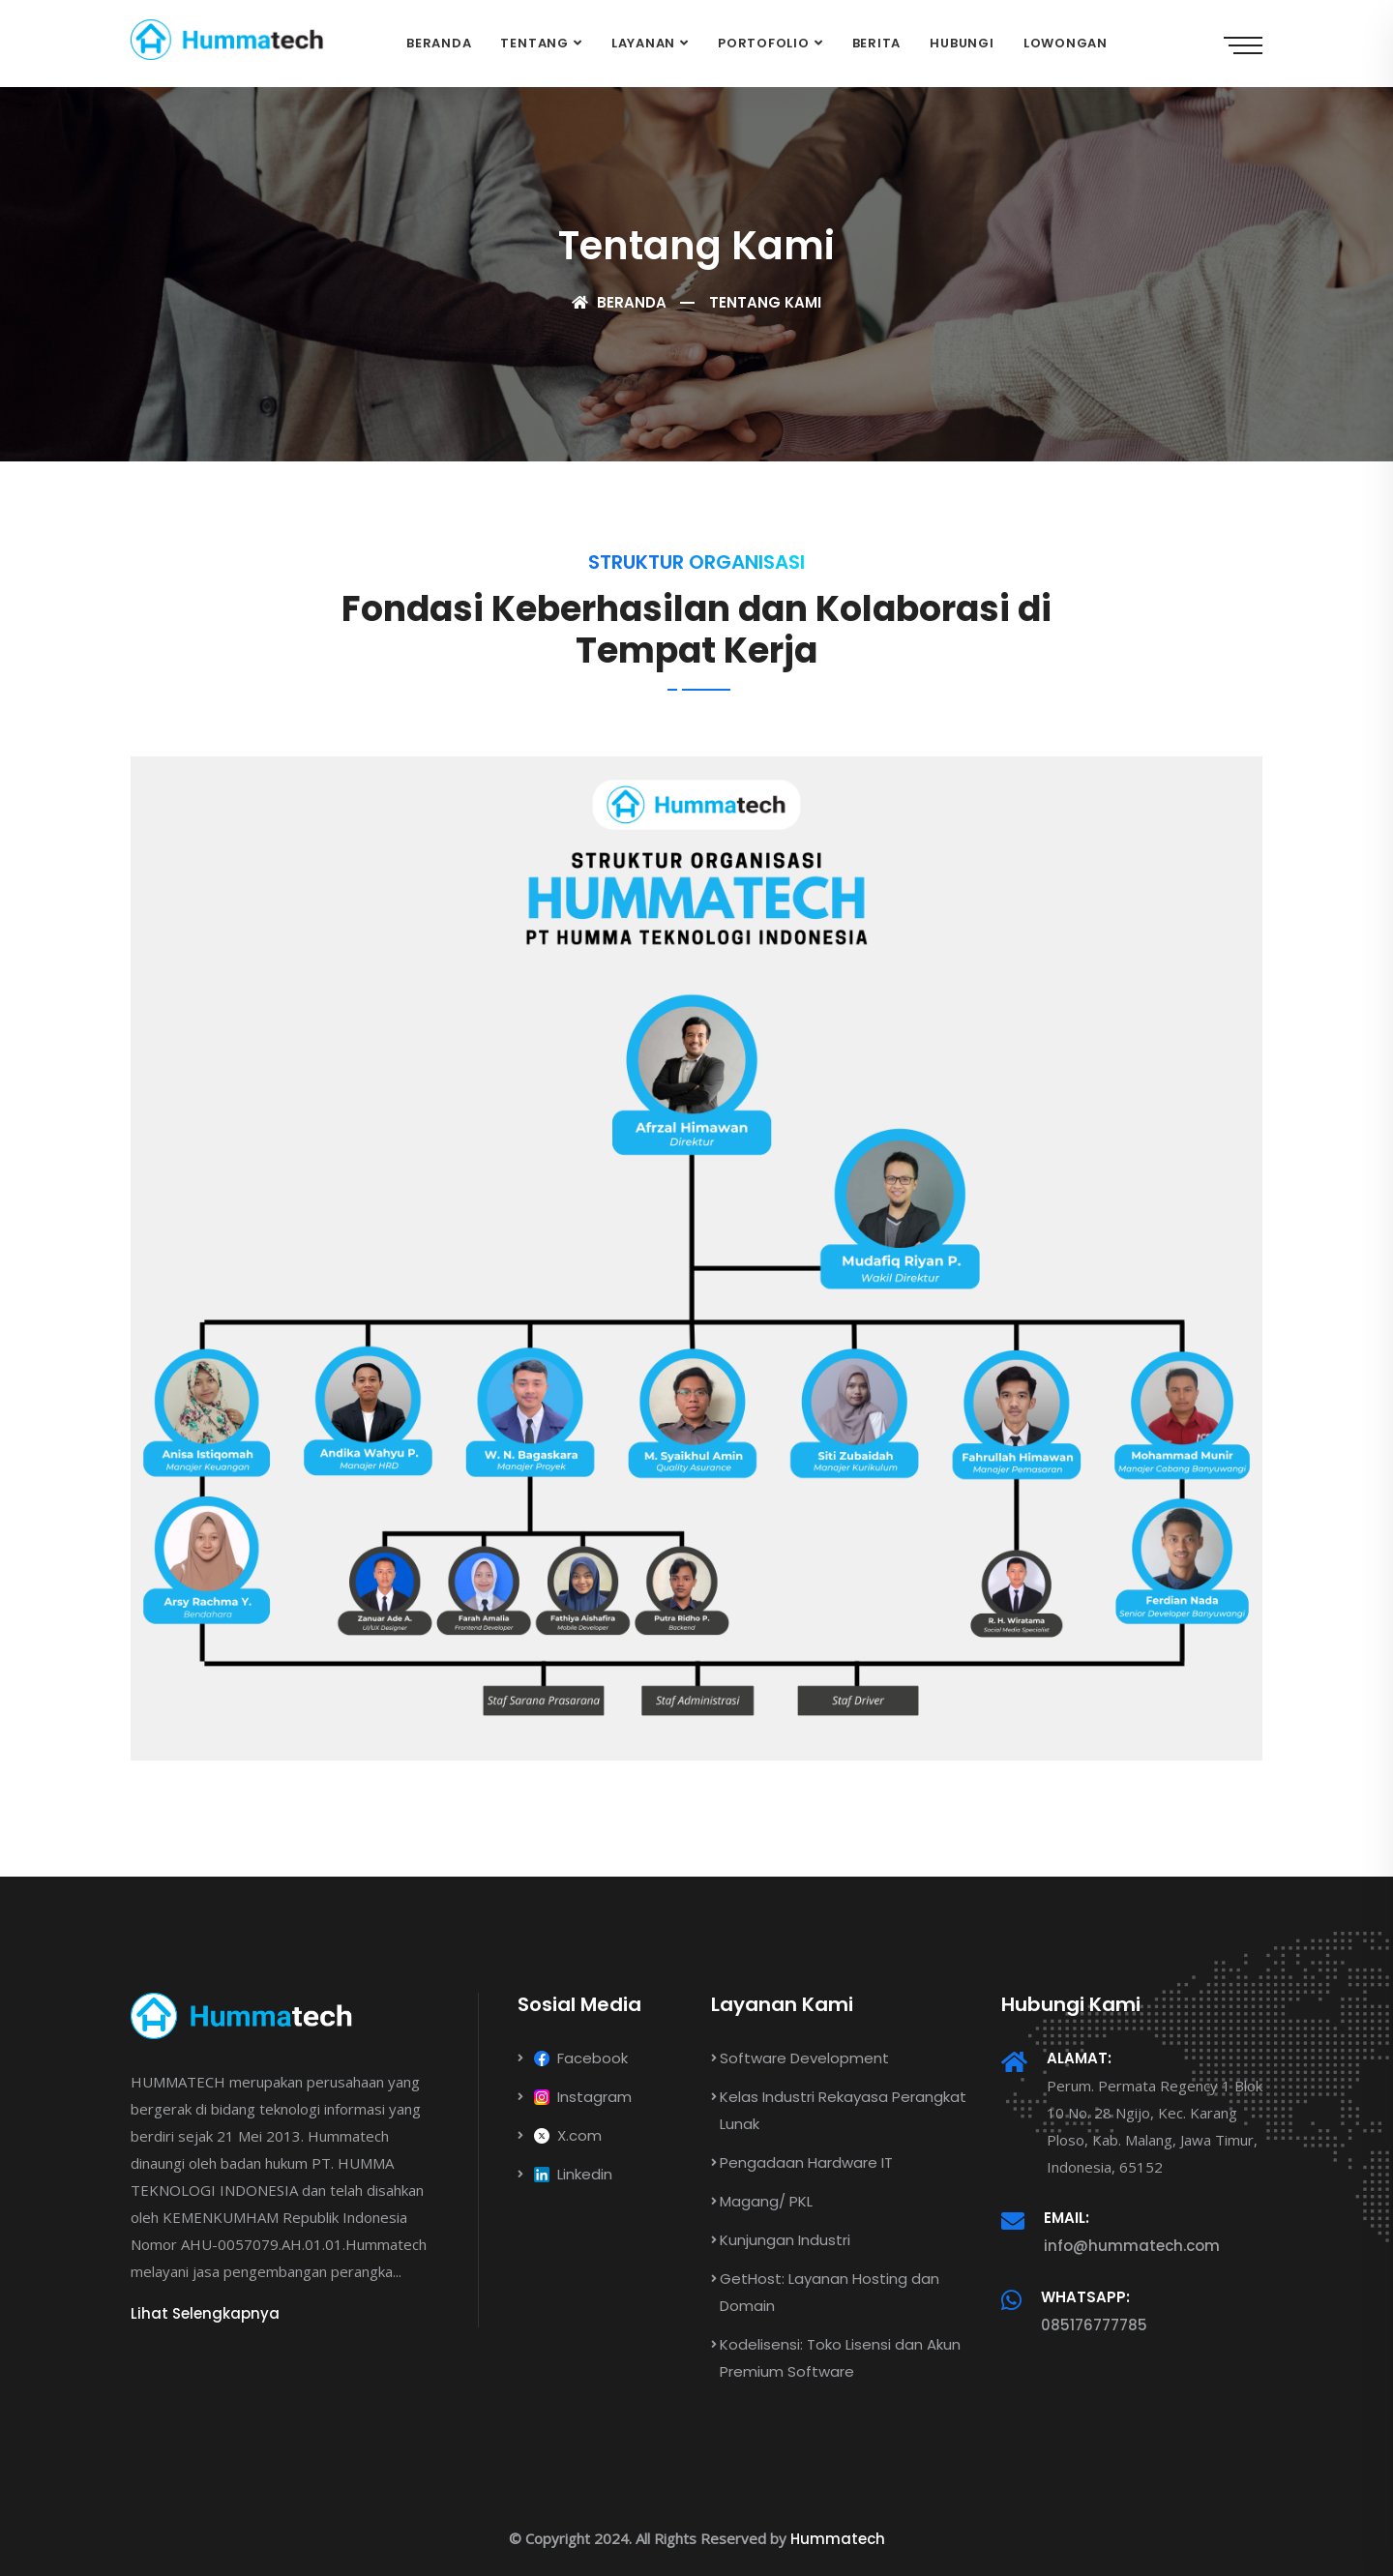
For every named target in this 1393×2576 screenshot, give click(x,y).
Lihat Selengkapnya (205, 2313)
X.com (560, 2135)
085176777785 (1094, 2325)
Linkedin (565, 2174)
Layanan (643, 43)
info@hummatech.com (1132, 2245)
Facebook (573, 2058)
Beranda (438, 43)
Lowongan (1065, 43)
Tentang (534, 43)
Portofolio (764, 43)
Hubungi (961, 43)
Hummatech (837, 2539)
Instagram (575, 2097)
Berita (877, 43)
